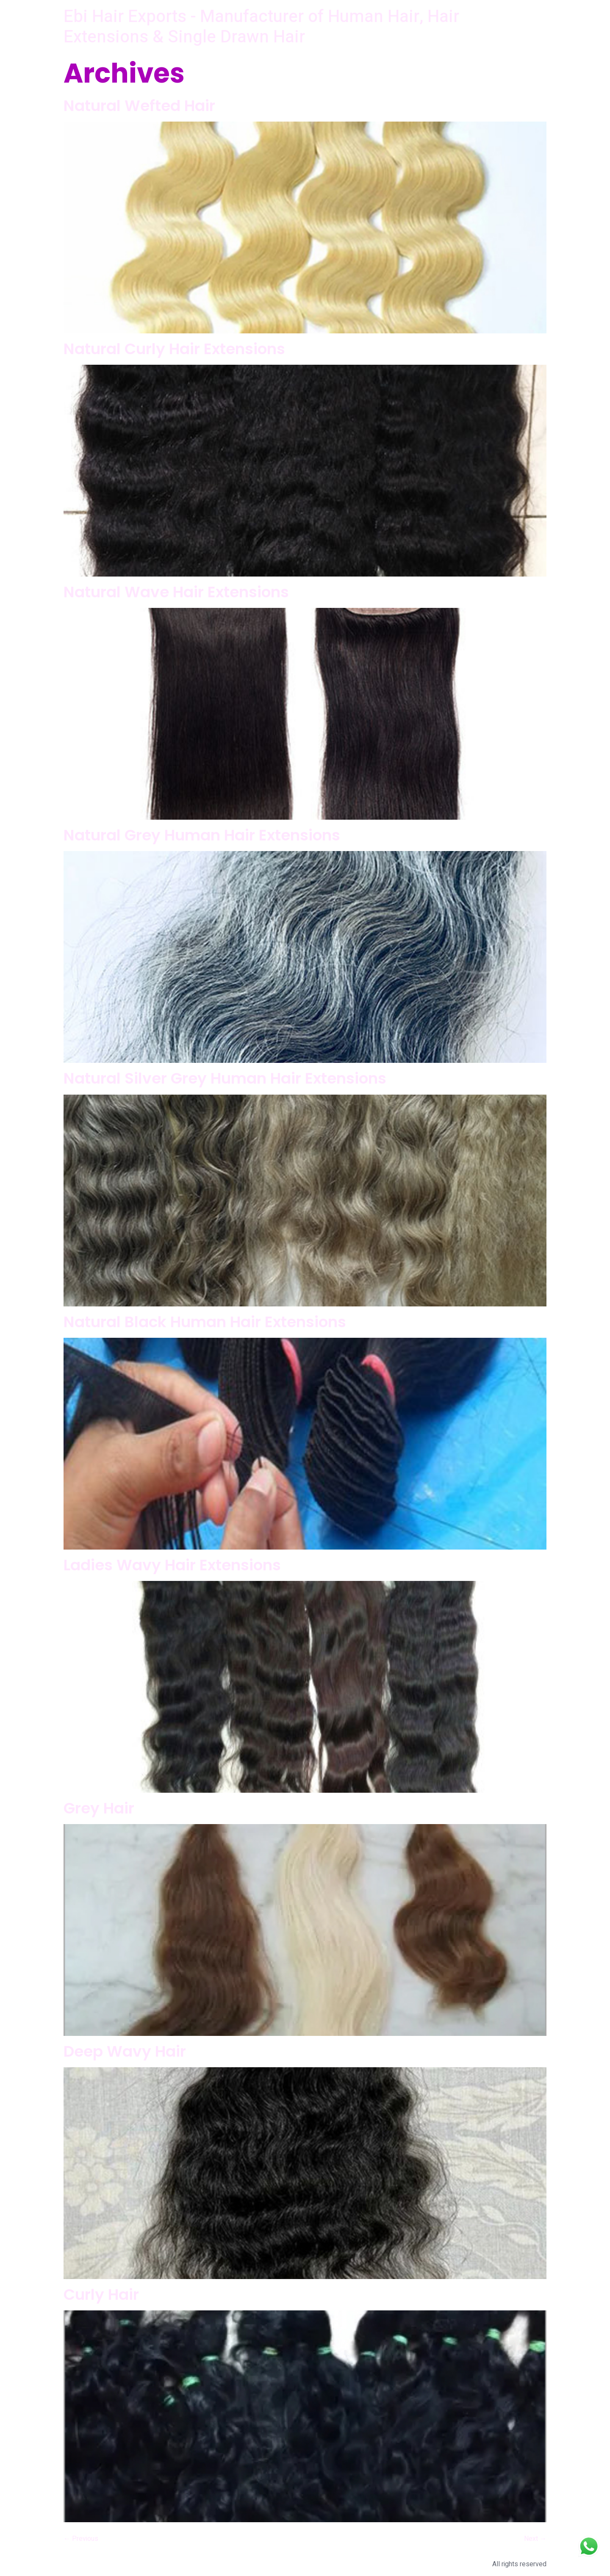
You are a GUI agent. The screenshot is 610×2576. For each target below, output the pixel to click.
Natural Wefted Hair (139, 105)
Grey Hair (99, 1808)
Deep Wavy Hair (125, 2051)
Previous (81, 2539)
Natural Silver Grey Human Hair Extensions (225, 1078)
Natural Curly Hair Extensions (174, 349)
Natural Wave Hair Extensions (176, 592)
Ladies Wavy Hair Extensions (172, 1565)
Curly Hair (101, 2294)
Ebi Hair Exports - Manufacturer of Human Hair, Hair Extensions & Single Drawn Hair (261, 27)
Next (535, 2539)
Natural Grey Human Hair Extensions (202, 835)
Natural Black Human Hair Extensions (205, 1322)
